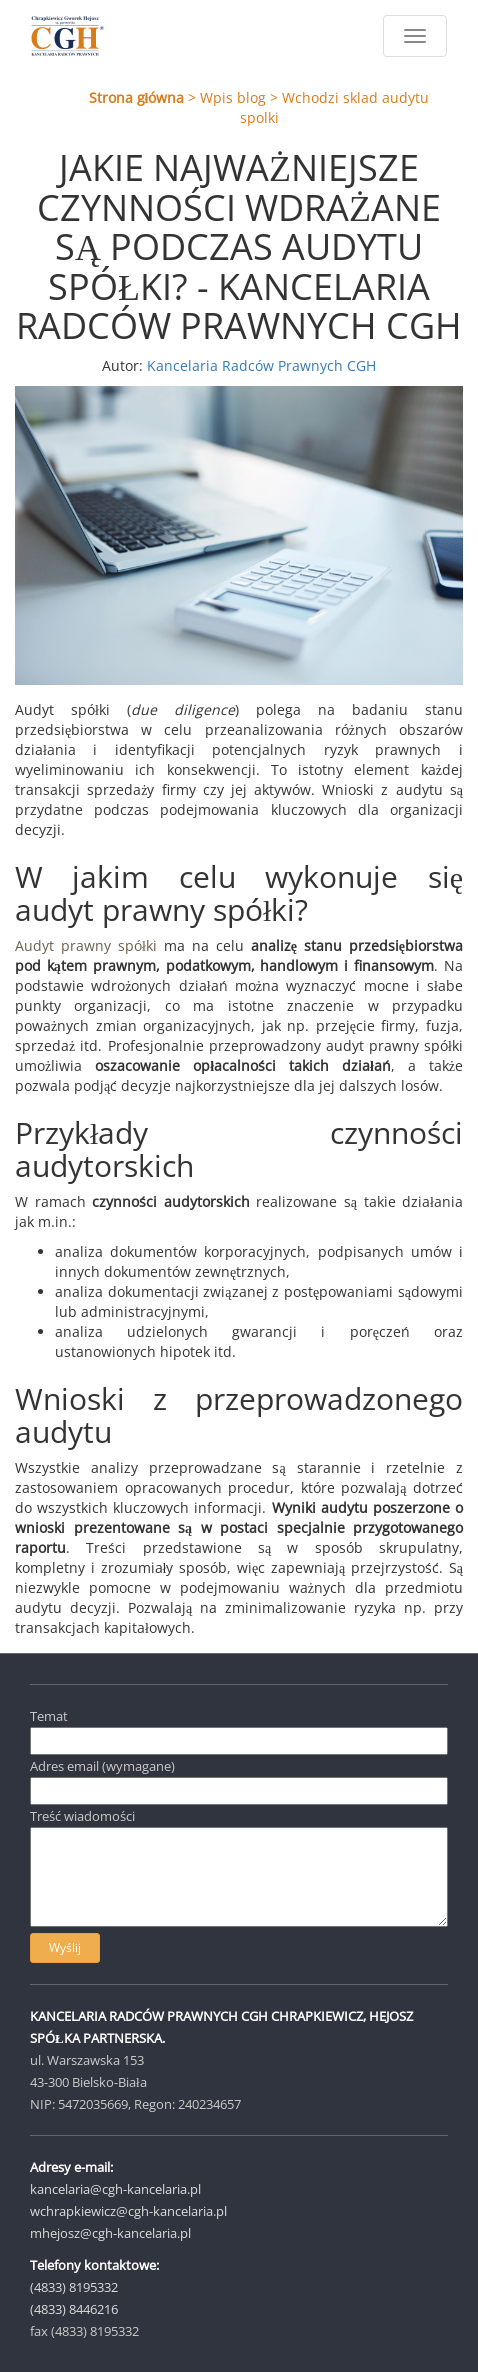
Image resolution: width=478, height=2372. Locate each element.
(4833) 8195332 (74, 2287)
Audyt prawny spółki (86, 945)
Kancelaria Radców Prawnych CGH (261, 365)
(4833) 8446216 (74, 2309)
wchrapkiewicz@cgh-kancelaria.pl (128, 2211)
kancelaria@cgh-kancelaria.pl (115, 2189)
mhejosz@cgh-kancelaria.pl (110, 2233)
